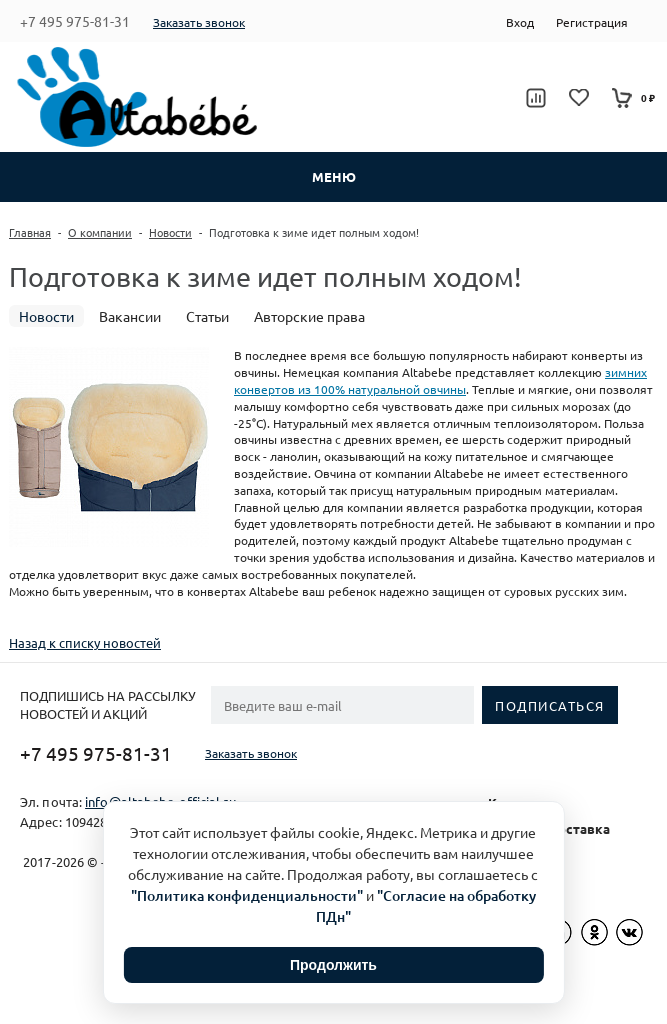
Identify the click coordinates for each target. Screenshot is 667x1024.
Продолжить (333, 965)
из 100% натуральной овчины (380, 389)
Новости (170, 232)
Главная (30, 232)
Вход (520, 22)
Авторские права (309, 316)
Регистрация (592, 22)
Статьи (207, 316)
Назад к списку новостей (85, 642)
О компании (100, 232)
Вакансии (130, 316)
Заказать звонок (199, 22)
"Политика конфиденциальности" (247, 895)
